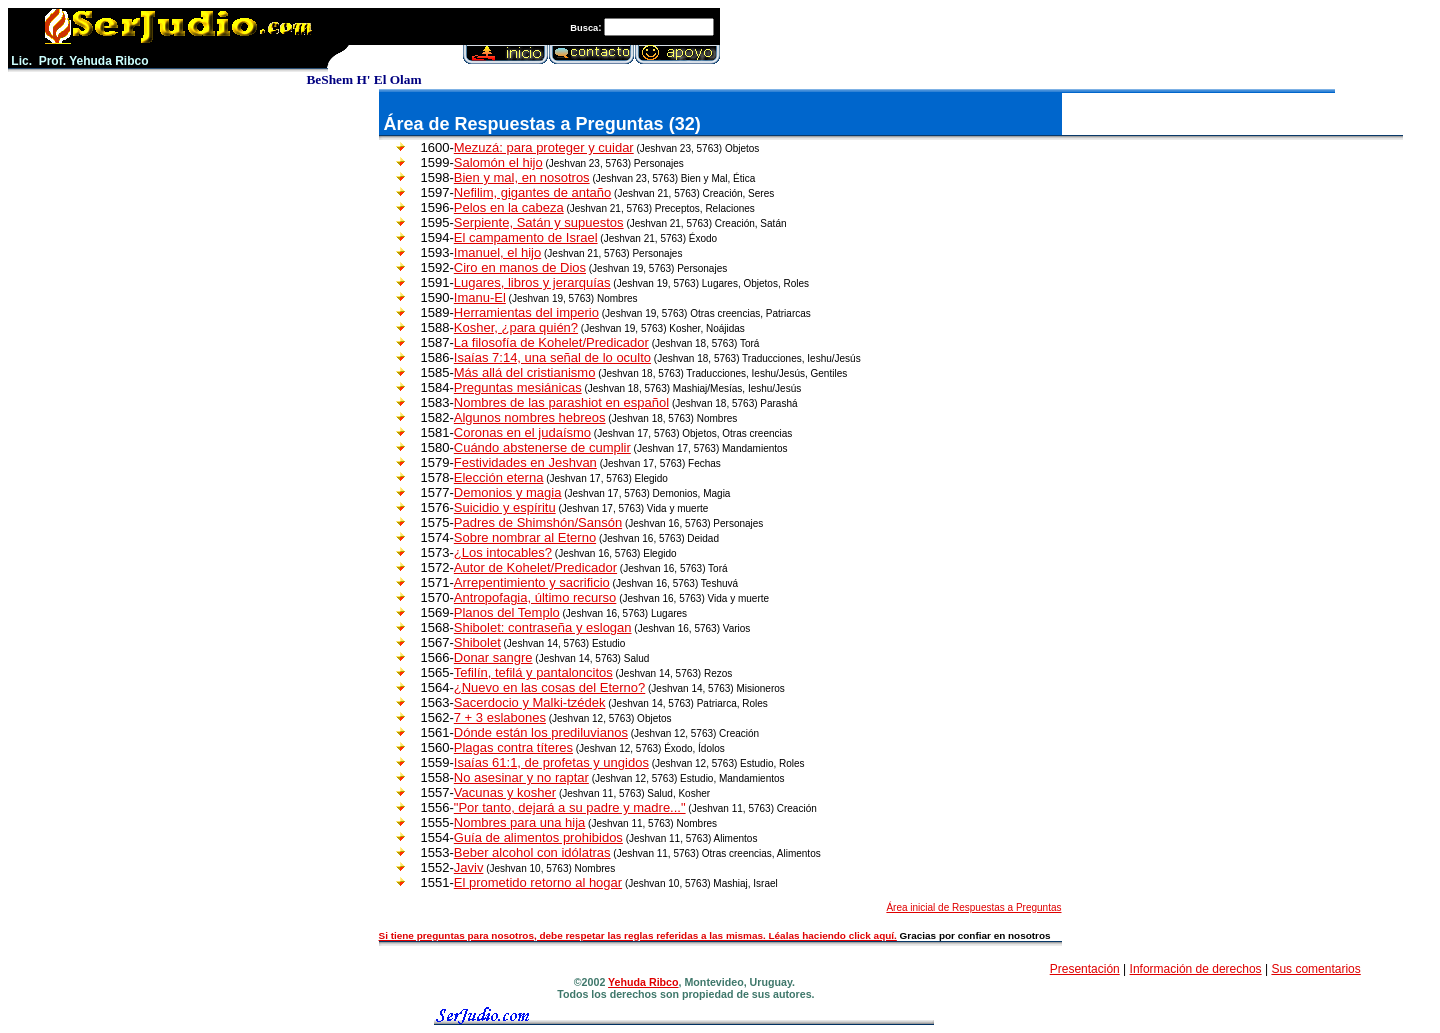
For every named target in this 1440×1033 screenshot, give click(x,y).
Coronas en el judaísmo (522, 432)
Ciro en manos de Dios (520, 267)
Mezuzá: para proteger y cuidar (544, 147)
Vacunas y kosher (505, 792)
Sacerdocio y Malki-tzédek (530, 702)
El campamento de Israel (526, 237)
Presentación (1085, 969)
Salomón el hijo (498, 162)
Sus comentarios (1315, 969)
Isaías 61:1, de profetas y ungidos (551, 762)
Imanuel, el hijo (497, 252)
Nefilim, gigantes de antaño (533, 192)
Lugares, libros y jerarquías (532, 282)
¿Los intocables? (503, 552)
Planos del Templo (507, 612)
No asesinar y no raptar (521, 777)
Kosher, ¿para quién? (516, 327)
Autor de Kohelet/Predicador (535, 567)
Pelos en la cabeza (509, 207)
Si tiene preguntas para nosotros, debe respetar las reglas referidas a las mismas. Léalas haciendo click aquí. (638, 935)
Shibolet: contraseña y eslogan (543, 627)
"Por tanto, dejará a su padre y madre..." (570, 807)
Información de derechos (1196, 969)
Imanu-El (480, 297)
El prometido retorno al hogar (538, 882)
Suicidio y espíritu (505, 507)
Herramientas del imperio (526, 312)
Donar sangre (493, 657)
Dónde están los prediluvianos (541, 732)
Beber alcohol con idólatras (532, 852)
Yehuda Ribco (643, 982)
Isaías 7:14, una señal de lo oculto (552, 357)
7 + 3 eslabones (500, 717)
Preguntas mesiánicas (518, 387)
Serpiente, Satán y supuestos (539, 222)
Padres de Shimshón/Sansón (538, 522)
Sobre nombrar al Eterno (525, 537)
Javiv (469, 867)
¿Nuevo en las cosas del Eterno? (550, 687)
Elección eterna (499, 477)
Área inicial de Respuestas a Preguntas (973, 907)
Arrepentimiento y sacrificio (532, 582)
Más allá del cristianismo (525, 372)
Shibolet (477, 642)
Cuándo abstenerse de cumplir (542, 447)
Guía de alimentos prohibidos (538, 837)
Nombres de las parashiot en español (561, 402)
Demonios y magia (508, 492)
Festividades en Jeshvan (525, 462)
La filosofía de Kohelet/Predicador (551, 342)
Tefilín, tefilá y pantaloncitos (533, 672)
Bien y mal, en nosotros (522, 177)
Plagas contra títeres (513, 747)
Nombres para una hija (520, 822)
